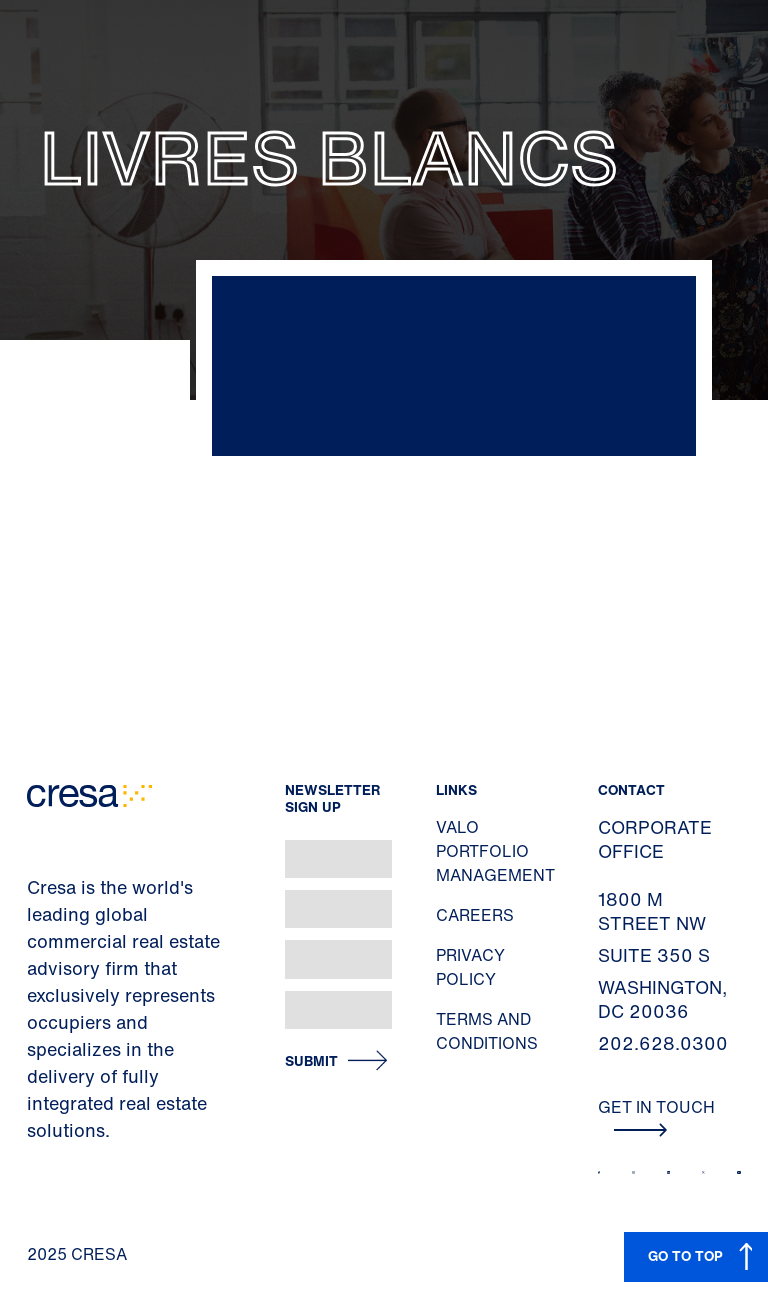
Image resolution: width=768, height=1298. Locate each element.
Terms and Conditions (487, 1031)
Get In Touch (656, 1116)
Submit (311, 1061)
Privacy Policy (470, 967)
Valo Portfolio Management (495, 851)
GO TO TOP (685, 1255)
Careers (475, 915)
